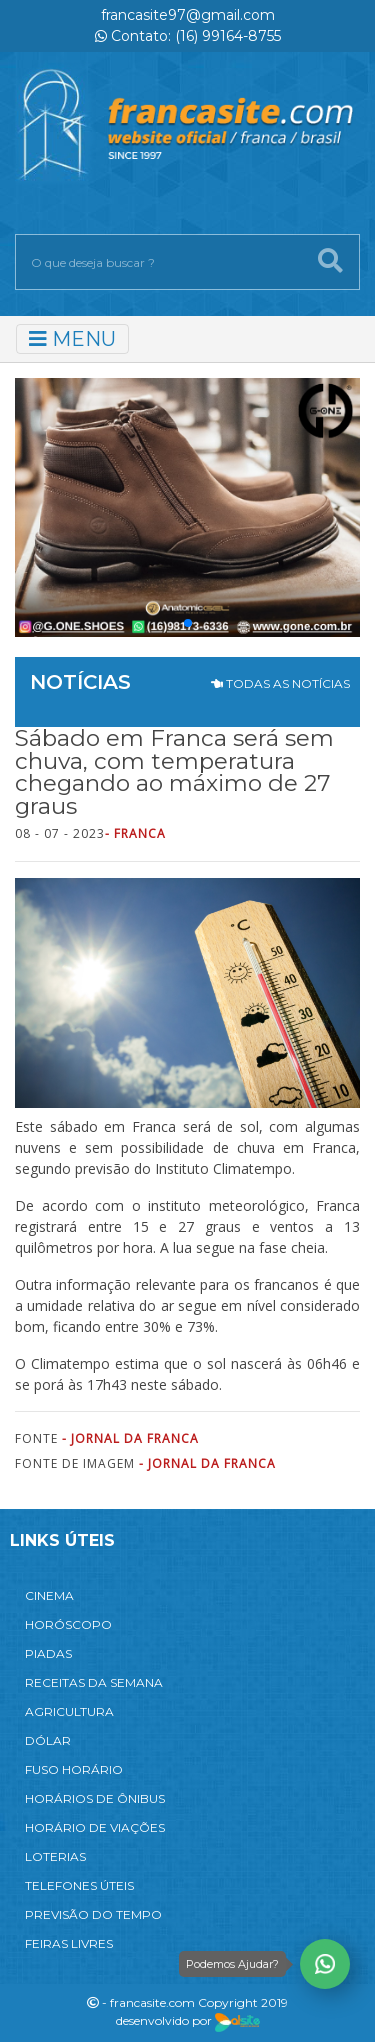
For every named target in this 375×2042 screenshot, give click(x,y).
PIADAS (48, 1653)
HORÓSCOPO (68, 1624)
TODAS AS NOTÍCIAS (280, 683)
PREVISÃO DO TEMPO (93, 1914)
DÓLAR (48, 1740)
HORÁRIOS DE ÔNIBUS (95, 1798)
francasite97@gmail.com (188, 15)
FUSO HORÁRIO (74, 1769)
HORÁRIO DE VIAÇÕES (95, 1827)
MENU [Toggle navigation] (72, 339)
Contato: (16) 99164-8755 (188, 36)
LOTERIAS (55, 1856)
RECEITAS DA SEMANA (94, 1682)
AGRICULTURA (69, 1711)
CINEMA (49, 1595)
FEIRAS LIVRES (69, 1943)
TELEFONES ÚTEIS (79, 1885)
